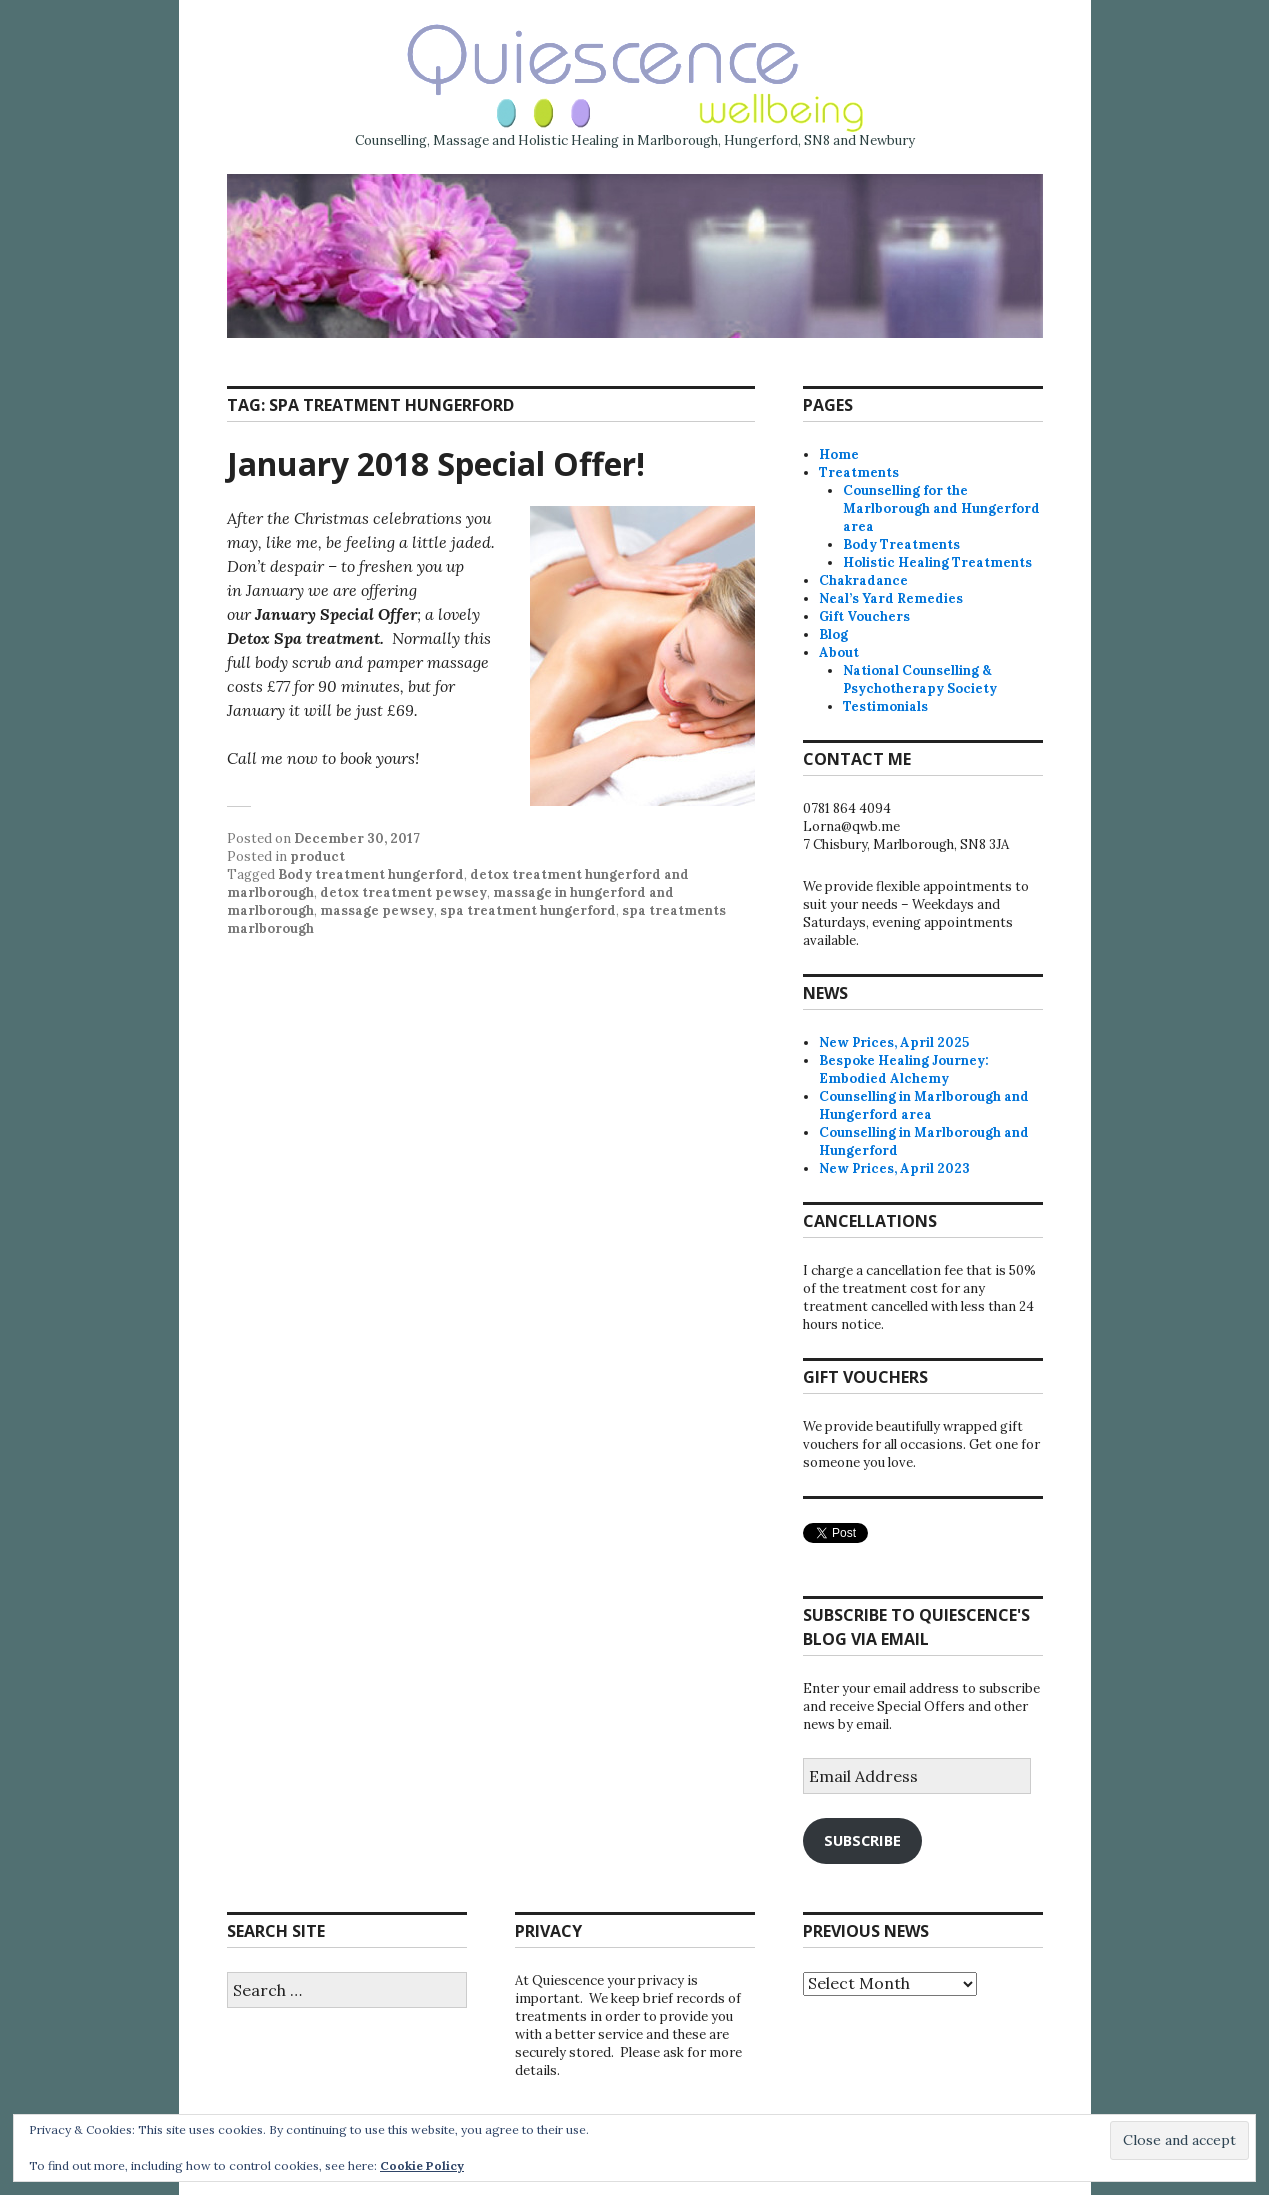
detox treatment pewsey (403, 892)
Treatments (859, 472)
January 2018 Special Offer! (436, 463)
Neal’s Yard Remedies (891, 598)
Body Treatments (901, 544)
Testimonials (885, 706)
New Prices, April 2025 (894, 1042)
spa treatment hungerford (528, 910)
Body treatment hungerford (371, 874)
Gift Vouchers (864, 616)
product (317, 856)
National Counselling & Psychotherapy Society (920, 679)
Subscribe (862, 1840)
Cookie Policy (422, 2165)
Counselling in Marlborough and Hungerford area (924, 1105)
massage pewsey (377, 910)
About (839, 652)
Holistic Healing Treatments (937, 562)
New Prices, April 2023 (894, 1168)
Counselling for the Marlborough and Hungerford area (941, 508)
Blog (833, 634)
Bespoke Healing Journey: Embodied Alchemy (904, 1069)
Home (839, 454)
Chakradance (863, 580)
